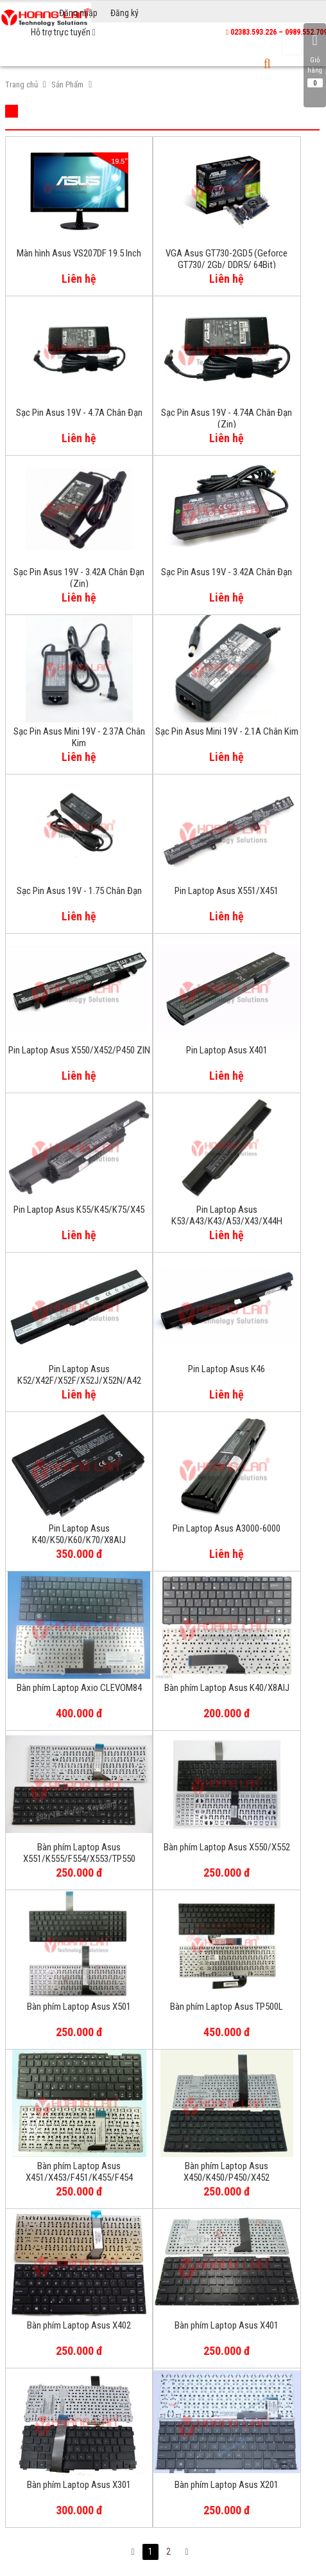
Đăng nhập (78, 13)
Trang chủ (21, 84)
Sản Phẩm (67, 84)
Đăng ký (124, 13)
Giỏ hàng (315, 60)
